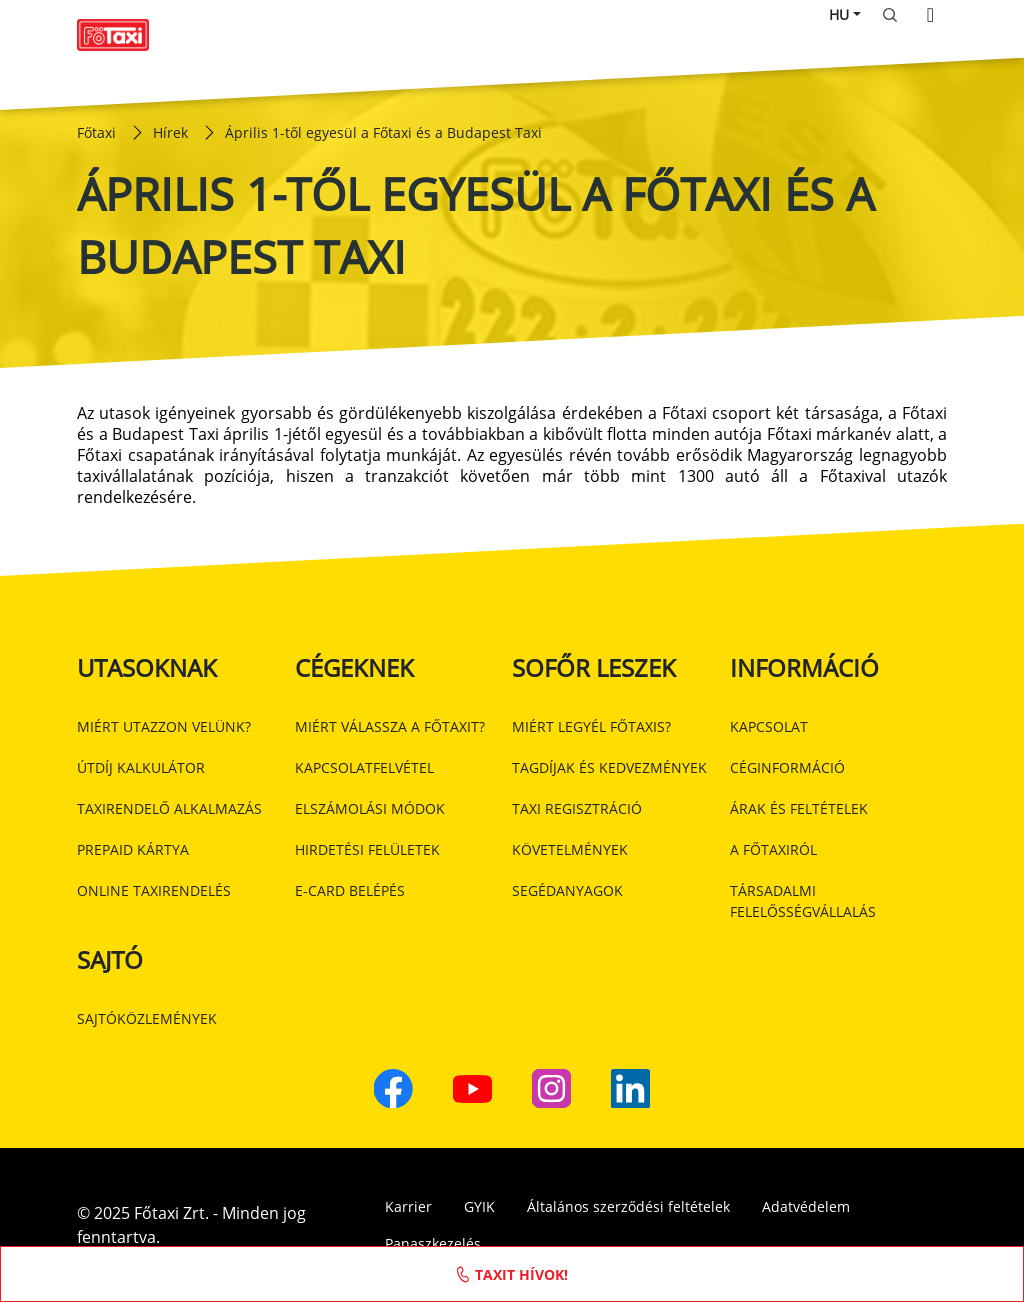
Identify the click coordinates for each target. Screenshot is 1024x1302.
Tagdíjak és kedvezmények (609, 767)
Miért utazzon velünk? (164, 726)
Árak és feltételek (799, 808)
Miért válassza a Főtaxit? (390, 726)
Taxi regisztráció (577, 808)
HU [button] (839, 14)
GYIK (479, 1206)
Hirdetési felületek (367, 849)
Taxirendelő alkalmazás (169, 808)
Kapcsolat (769, 726)
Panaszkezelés (433, 1243)
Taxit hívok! (512, 1274)
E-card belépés (350, 890)
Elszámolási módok (370, 808)
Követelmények (570, 849)
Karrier (408, 1206)
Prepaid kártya (133, 849)
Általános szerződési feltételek (628, 1206)
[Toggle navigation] (930, 15)
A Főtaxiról (773, 849)
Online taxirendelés (154, 890)
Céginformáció (787, 767)
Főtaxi (96, 132)
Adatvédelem (806, 1206)
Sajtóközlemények (147, 1018)
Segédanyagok (567, 890)
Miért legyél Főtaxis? (591, 726)
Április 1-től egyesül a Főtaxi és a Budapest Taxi (383, 132)
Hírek (170, 132)
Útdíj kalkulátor (141, 767)
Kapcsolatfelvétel (364, 767)
